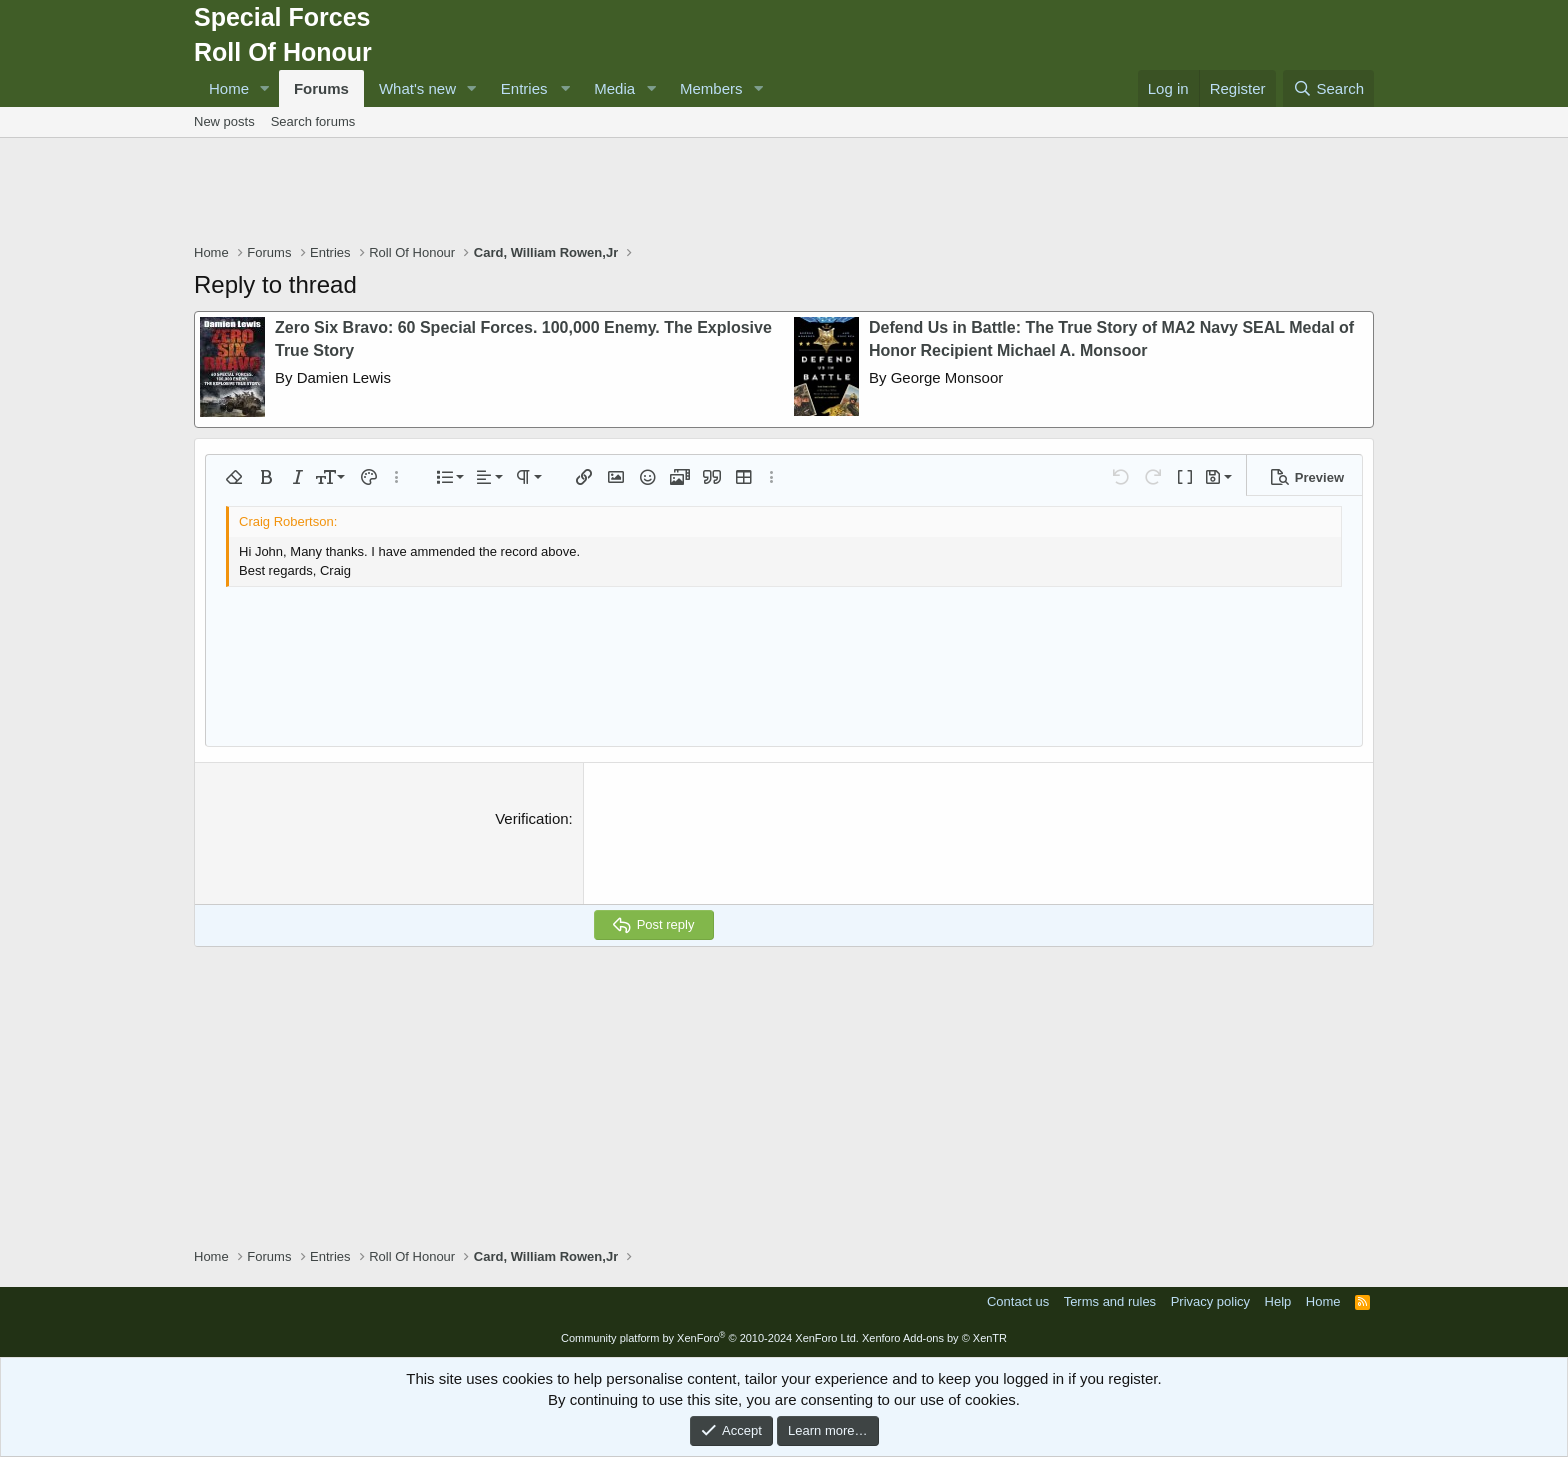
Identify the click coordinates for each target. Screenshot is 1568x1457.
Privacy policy (1210, 1301)
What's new (417, 88)
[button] (265, 88)
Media (614, 88)
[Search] (1328, 88)
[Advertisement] (784, 193)
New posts (224, 121)
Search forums (313, 121)
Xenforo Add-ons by (934, 1338)
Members (711, 88)
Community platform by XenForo (710, 1338)
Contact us (1018, 1301)
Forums (321, 88)
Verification (531, 818)
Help (1278, 1301)
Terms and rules (1110, 1301)
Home (229, 88)
